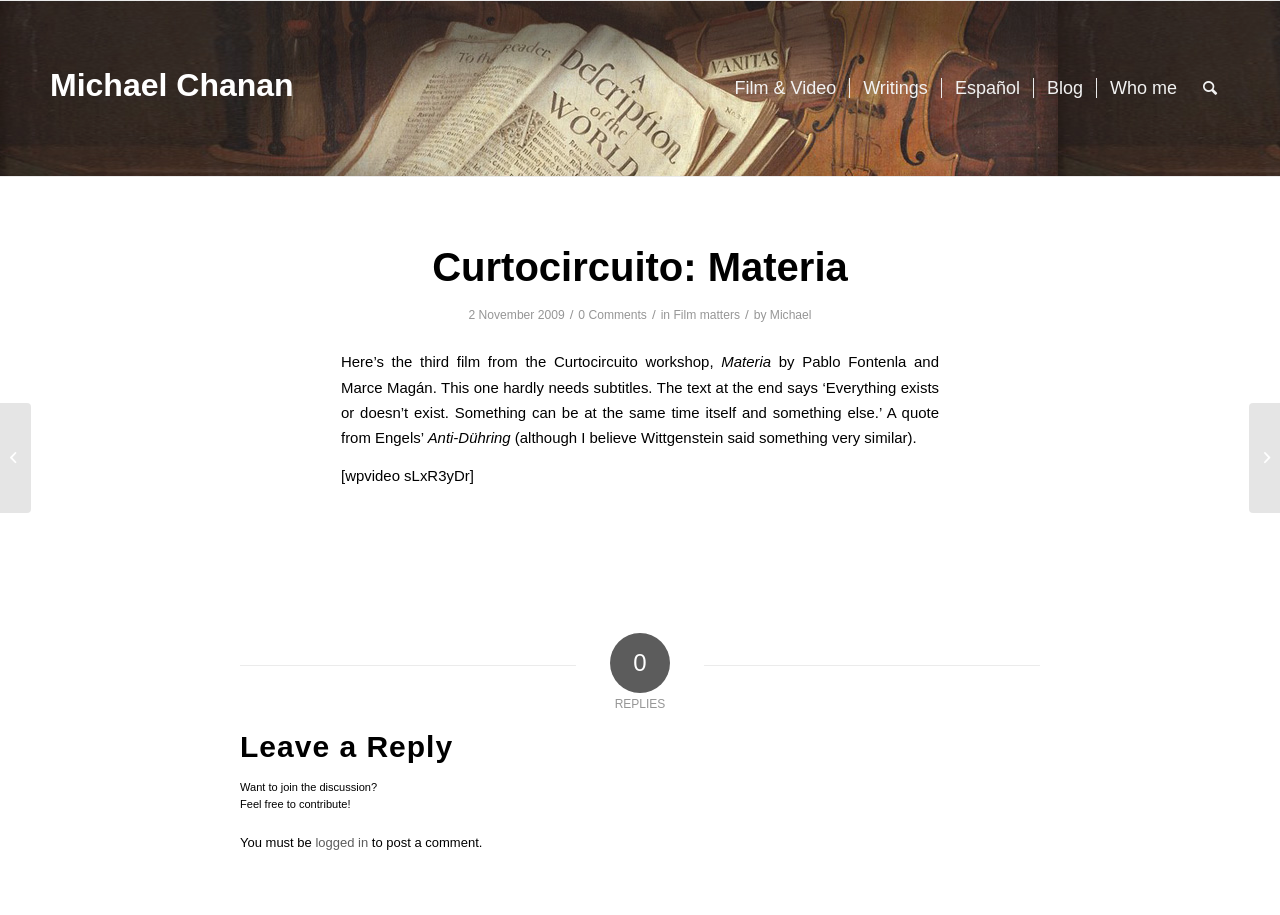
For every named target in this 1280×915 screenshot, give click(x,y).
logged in (341, 842)
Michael (791, 315)
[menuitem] (785, 88)
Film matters (706, 315)
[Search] (1210, 88)
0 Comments (612, 315)
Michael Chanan (172, 85)
